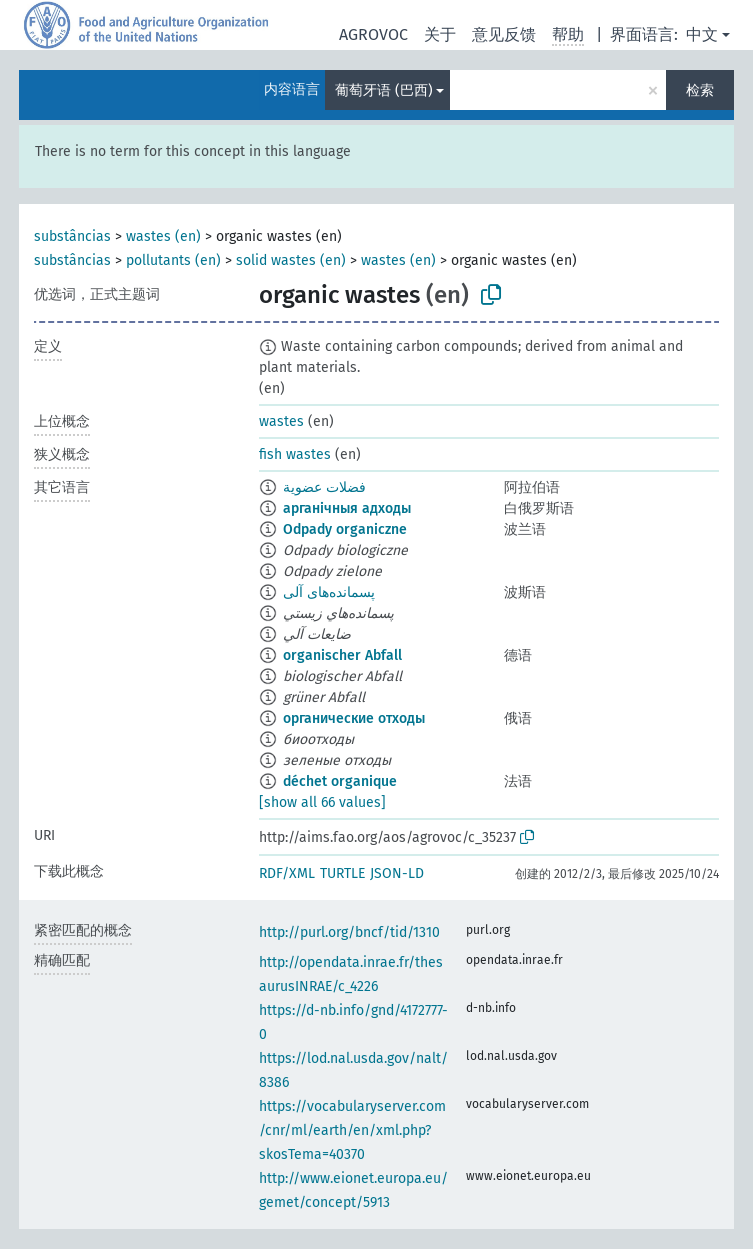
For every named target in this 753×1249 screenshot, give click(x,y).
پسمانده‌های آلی (329, 592)
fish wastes (295, 454)
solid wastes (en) (291, 260)
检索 (700, 90)
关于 (440, 34)
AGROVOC (373, 34)
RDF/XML (287, 873)
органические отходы (354, 718)
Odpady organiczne (345, 529)
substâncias (72, 236)
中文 (702, 34)
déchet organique (340, 781)
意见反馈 (504, 34)
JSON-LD (397, 873)
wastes (281, 421)
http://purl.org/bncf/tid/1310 (349, 932)
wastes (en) (163, 236)
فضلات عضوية (324, 487)
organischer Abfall (342, 655)
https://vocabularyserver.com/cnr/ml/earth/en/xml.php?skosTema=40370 (352, 1130)
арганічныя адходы (347, 508)
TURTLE (342, 873)
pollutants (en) (173, 260)
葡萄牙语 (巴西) (384, 90)
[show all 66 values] (322, 802)
